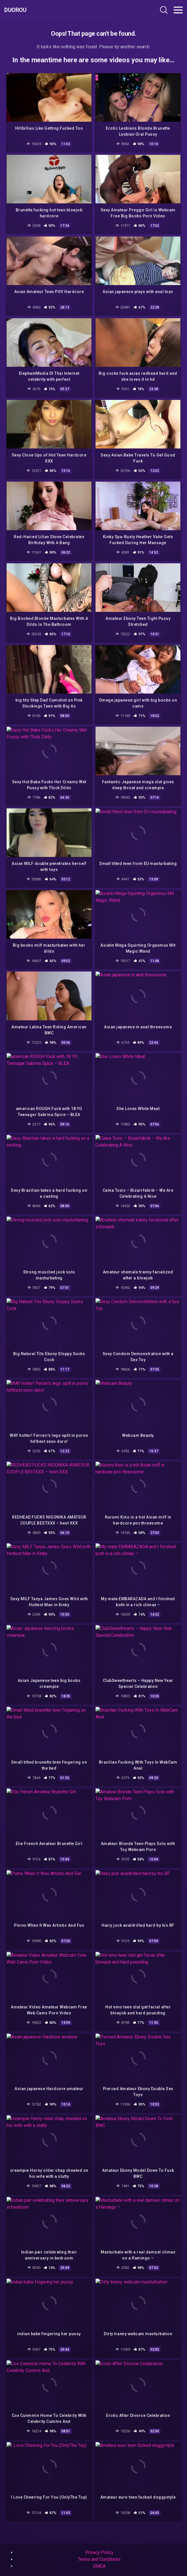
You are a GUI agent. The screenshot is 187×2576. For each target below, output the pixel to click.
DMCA (99, 2566)
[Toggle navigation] (178, 10)
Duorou (15, 10)
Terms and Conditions (99, 2559)
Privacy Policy (99, 2552)
